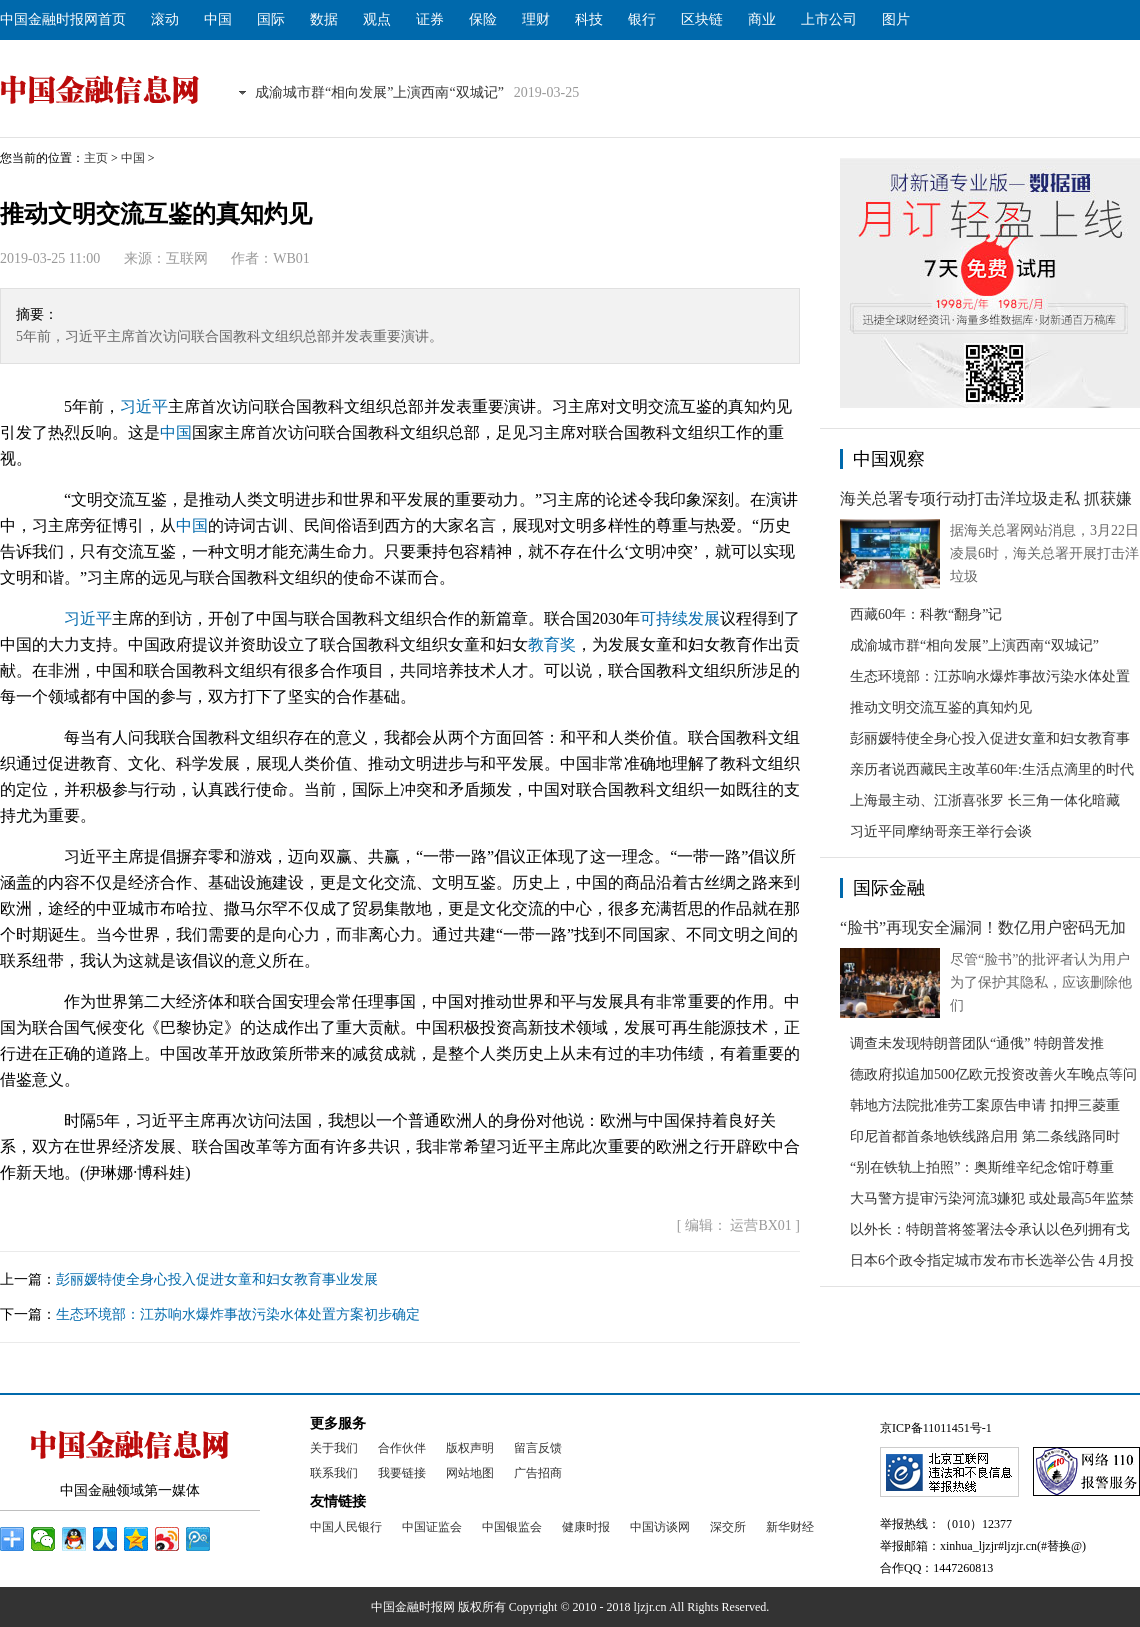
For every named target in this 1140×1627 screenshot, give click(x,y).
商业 (762, 19)
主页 (96, 158)
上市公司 (829, 19)
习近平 (144, 406)
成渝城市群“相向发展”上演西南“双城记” (379, 92)
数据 (324, 19)
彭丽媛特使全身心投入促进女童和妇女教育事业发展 (217, 1279)
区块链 (702, 19)
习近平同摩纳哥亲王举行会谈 (941, 831)
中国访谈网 (660, 1527)
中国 (218, 19)
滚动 (165, 19)
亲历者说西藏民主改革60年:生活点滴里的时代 (992, 769)
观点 (377, 19)
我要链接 (402, 1473)
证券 (430, 19)
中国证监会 (432, 1527)
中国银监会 (512, 1527)
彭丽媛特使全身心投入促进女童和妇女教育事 (990, 738)
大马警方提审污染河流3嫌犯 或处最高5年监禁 (992, 1198)
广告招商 (538, 1473)
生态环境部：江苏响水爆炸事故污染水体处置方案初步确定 (238, 1314)
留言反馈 (538, 1448)
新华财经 (790, 1527)
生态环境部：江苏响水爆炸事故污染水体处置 (990, 676)
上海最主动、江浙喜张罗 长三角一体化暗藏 (985, 800)
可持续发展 (680, 618)
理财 (536, 19)
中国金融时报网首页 (63, 19)
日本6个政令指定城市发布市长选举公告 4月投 (992, 1260)
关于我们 (334, 1448)
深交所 (728, 1527)
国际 (271, 19)
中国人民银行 (346, 1527)
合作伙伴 (402, 1448)
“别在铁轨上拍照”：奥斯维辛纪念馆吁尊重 (982, 1167)
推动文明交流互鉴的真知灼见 (941, 707)
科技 (589, 19)
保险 (483, 19)
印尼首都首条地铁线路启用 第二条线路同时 (985, 1136)
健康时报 (586, 1527)
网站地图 (470, 1473)
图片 (896, 19)
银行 (642, 19)
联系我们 (334, 1473)
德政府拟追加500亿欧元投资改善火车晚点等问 (993, 1074)
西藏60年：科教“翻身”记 (926, 614)
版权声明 (470, 1448)
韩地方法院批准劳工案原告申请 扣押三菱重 (985, 1105)
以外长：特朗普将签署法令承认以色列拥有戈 (990, 1229)
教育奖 (552, 644)
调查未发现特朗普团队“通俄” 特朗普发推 (977, 1043)
